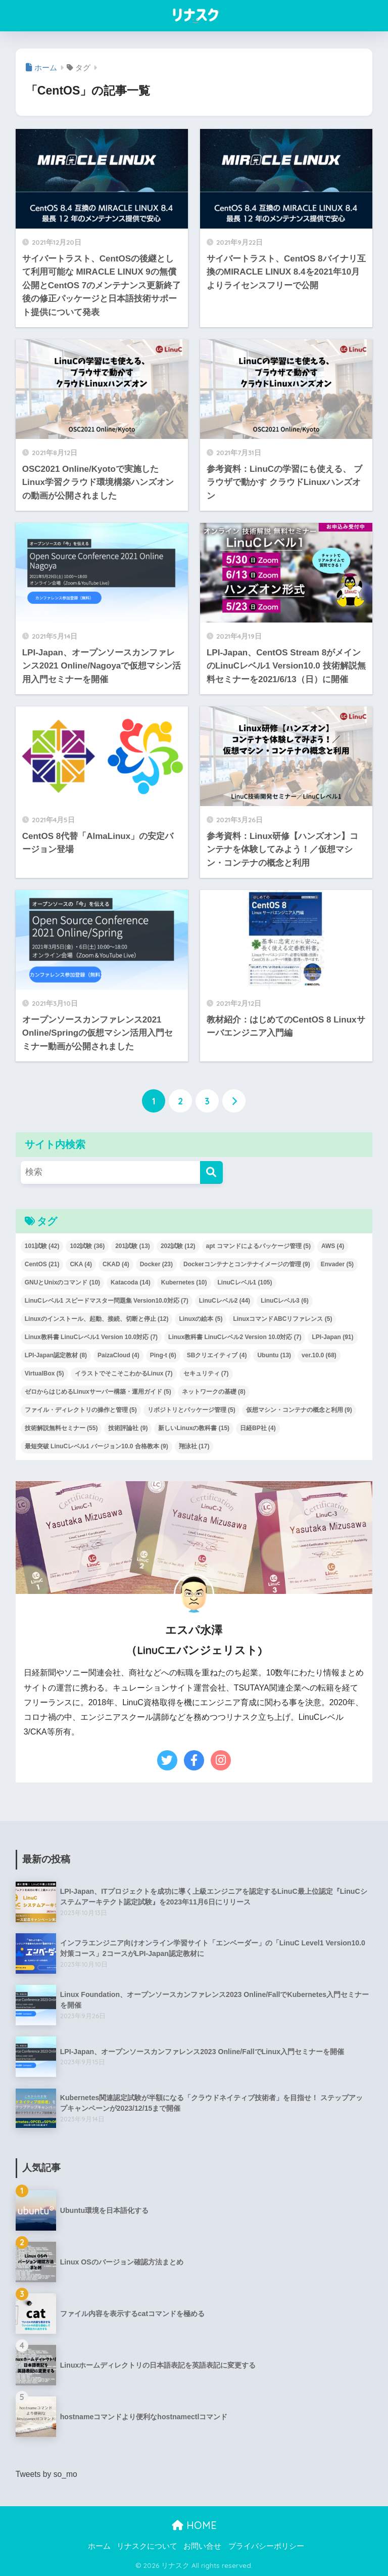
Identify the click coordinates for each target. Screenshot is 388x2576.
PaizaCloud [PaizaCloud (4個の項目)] (118, 1355)
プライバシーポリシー (266, 2546)
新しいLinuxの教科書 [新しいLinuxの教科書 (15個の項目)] (193, 1428)
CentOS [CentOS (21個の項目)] (42, 1264)
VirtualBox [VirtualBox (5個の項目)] (44, 1373)
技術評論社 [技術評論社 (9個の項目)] (128, 1428)
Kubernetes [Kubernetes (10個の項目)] (184, 1282)
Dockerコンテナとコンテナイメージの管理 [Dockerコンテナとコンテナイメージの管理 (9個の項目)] (246, 1264)
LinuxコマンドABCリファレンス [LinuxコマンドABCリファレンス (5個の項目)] (282, 1318)
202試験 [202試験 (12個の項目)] (178, 1246)
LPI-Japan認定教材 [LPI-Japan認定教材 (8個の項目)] (56, 1355)
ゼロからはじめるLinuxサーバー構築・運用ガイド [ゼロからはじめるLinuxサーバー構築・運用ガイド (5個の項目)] (98, 1391)
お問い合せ (202, 2546)
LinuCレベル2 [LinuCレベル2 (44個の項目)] (224, 1300)
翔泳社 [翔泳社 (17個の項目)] (194, 1446)
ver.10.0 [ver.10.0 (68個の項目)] (319, 1355)
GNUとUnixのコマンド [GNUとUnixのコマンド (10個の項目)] (62, 1282)
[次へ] (234, 1101)
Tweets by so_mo (47, 2474)
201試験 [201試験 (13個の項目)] (132, 1246)
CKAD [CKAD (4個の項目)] (116, 1264)
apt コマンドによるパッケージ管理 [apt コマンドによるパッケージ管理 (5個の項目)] (258, 1246)
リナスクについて (147, 2546)
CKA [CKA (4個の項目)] (81, 1264)
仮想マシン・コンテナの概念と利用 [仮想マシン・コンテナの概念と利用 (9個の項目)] (299, 1409)
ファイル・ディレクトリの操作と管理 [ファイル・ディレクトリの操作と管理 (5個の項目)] (81, 1409)
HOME (194, 2524)
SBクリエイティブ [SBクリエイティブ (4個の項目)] (217, 1355)
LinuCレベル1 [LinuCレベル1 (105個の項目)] (245, 1282)
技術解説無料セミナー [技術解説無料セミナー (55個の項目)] (61, 1428)
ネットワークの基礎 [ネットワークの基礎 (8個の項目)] (214, 1391)
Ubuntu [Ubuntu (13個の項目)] (274, 1355)
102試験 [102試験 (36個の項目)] (87, 1246)
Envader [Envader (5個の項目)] (337, 1264)
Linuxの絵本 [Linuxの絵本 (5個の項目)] (200, 1318)
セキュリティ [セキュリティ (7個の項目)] (206, 1373)
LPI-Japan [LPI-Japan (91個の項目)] (332, 1337)
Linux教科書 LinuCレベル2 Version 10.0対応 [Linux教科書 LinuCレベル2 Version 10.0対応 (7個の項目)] (234, 1337)
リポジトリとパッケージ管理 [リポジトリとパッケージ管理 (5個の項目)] (191, 1409)
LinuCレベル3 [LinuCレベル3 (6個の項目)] (285, 1300)
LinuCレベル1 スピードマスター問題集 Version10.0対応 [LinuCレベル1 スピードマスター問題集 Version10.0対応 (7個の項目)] (106, 1300)
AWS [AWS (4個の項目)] (332, 1246)
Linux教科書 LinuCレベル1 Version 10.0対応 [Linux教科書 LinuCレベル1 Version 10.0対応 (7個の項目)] (91, 1337)
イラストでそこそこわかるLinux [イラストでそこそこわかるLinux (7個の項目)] (124, 1373)
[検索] (211, 1172)
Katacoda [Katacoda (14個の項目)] (131, 1282)
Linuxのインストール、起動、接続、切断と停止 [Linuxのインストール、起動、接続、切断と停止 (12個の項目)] (97, 1318)
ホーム (99, 2546)
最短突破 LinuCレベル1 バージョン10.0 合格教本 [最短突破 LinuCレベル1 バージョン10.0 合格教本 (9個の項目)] (96, 1446)
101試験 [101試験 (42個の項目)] (42, 1246)
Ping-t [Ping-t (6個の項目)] (163, 1355)
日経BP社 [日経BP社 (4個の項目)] (258, 1428)
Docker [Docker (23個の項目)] (156, 1264)
